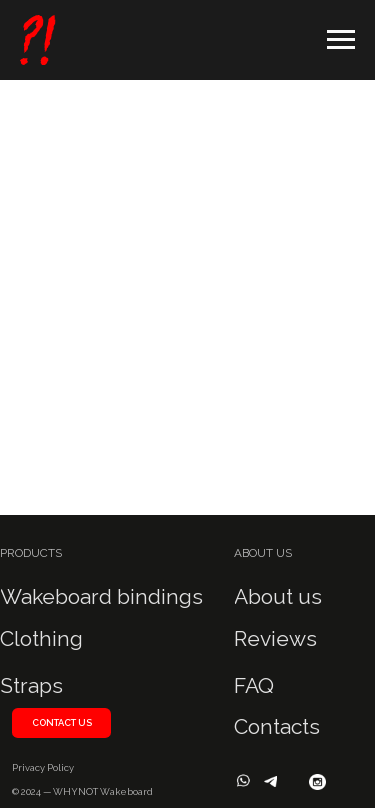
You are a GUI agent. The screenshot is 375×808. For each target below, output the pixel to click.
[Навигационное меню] (341, 40)
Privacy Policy (43, 767)
